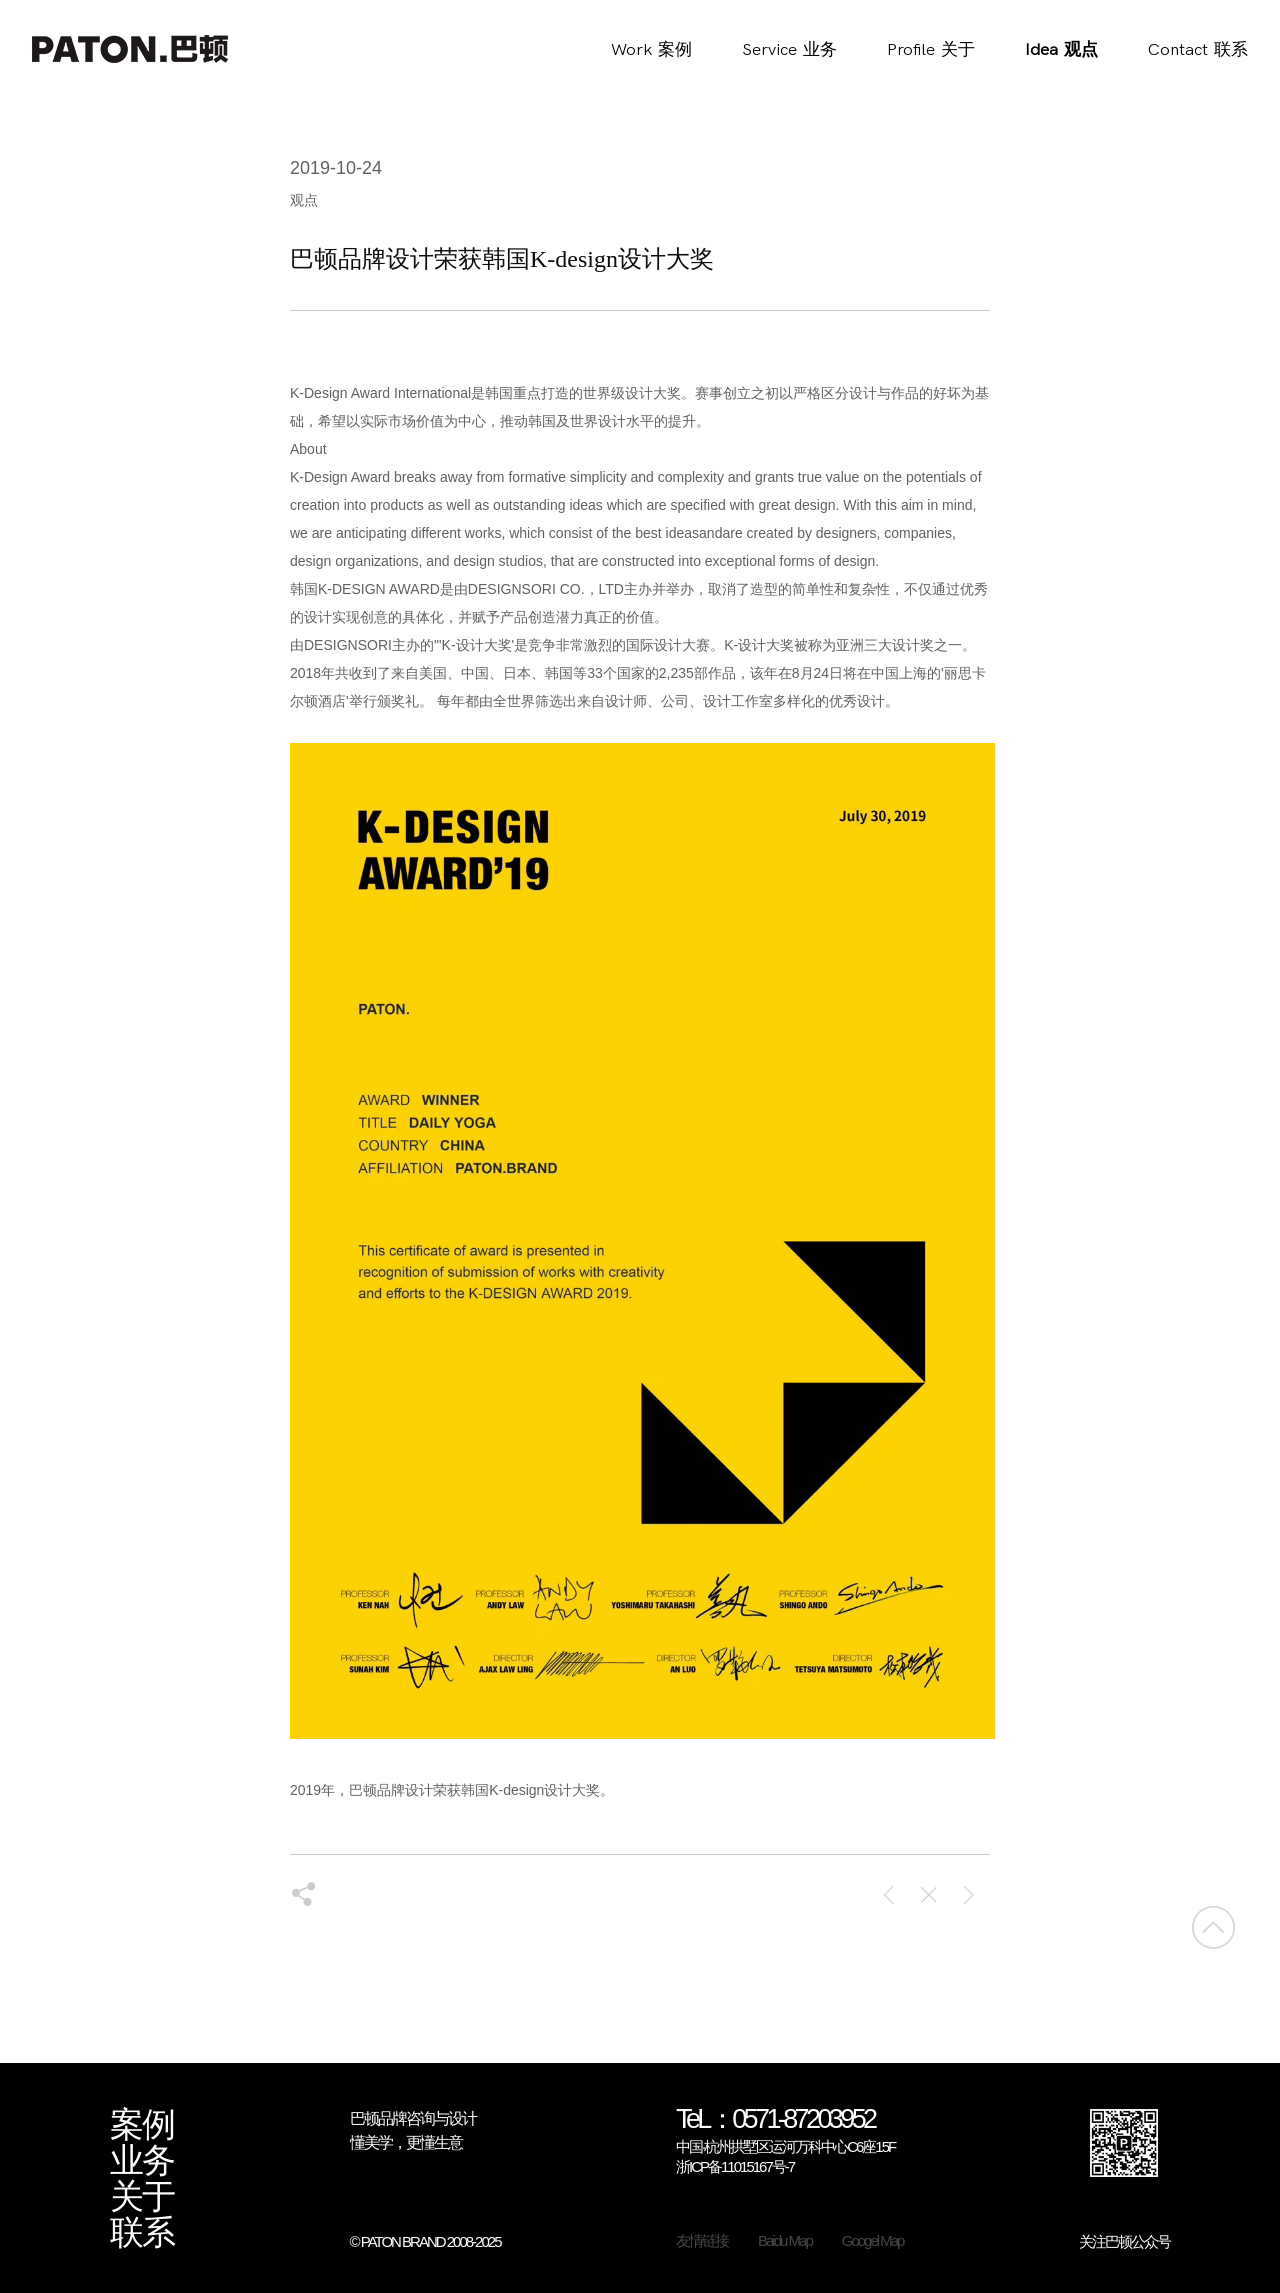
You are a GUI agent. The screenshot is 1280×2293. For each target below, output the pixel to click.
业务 (142, 2161)
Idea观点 (1061, 50)
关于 (142, 2197)
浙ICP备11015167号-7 (735, 2166)
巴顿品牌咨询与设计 (413, 2118)
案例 (142, 2125)
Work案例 (651, 50)
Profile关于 (931, 50)
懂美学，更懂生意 (406, 2142)
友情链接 (702, 2240)
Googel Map (873, 2240)
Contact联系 (1198, 50)
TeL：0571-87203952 (775, 2120)
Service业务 (789, 50)
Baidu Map (785, 2240)
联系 (142, 2233)
